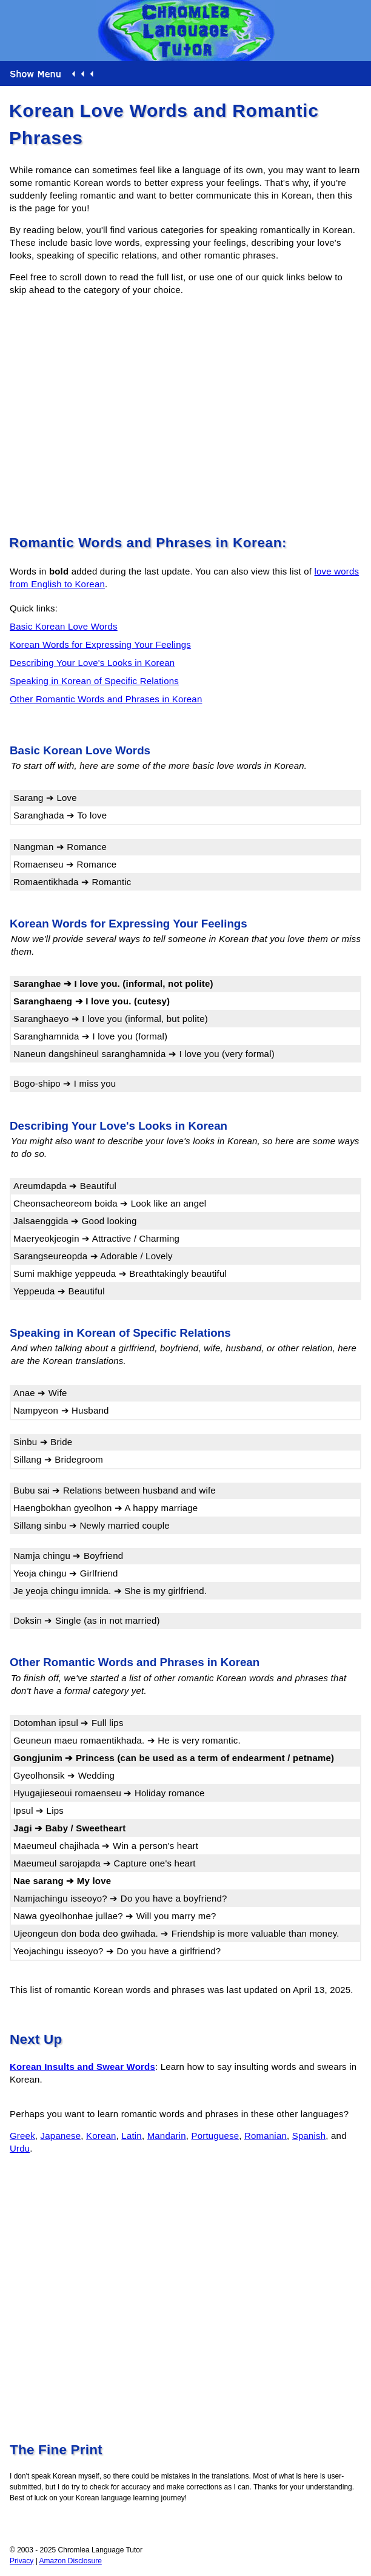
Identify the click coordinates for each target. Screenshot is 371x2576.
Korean (101, 2135)
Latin (131, 2135)
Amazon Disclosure (70, 2561)
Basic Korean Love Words (64, 626)
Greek (22, 2135)
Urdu (20, 2148)
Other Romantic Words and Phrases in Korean (106, 699)
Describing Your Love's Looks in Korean (92, 662)
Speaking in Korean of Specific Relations (94, 681)
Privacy (21, 2561)
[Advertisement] (185, 413)
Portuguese (215, 2135)
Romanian (265, 2135)
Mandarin (166, 2135)
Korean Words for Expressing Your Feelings (100, 644)
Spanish (309, 2135)
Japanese (61, 2135)
